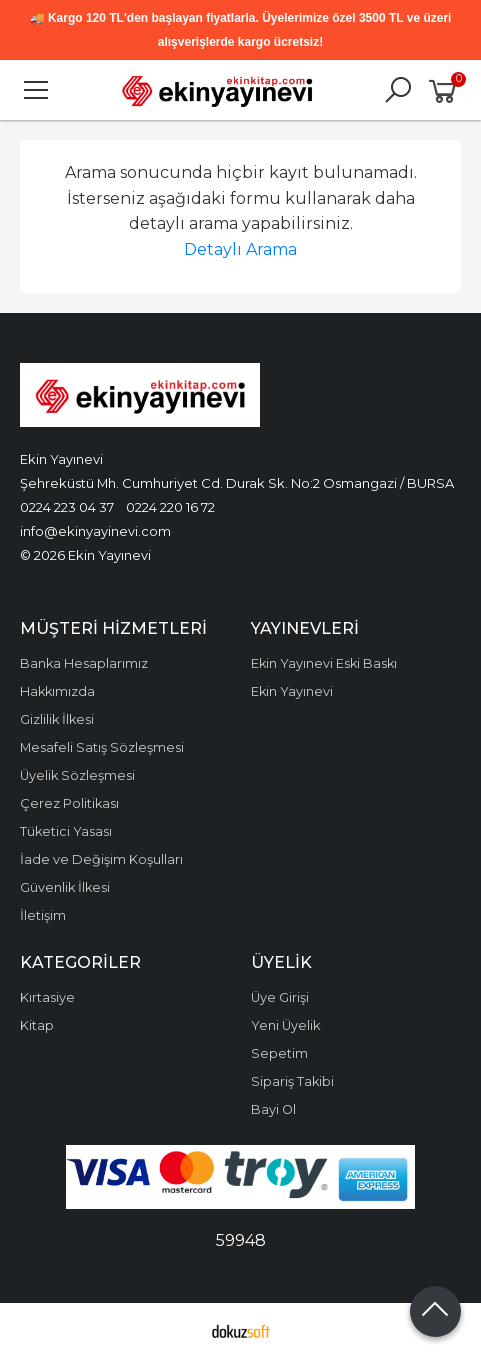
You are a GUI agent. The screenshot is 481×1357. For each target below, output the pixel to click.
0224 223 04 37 (67, 507)
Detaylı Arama (240, 249)
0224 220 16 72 (170, 507)
